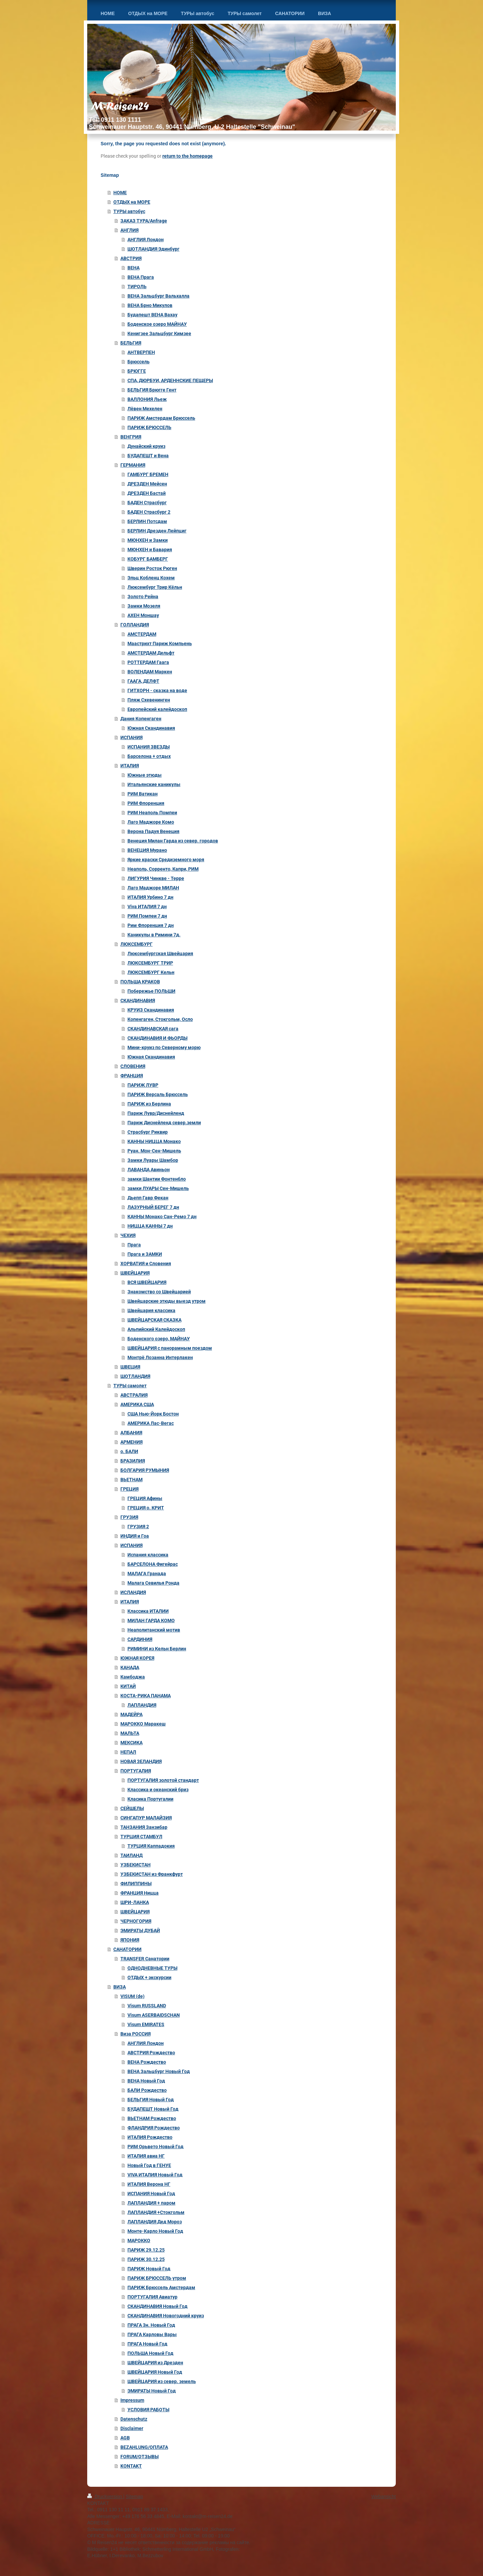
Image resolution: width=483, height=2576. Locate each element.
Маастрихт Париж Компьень (159, 643)
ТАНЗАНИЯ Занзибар (143, 1827)
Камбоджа (132, 1677)
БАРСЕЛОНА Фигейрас (152, 1564)
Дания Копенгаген (140, 718)
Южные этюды (144, 775)
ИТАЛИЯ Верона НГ (148, 2184)
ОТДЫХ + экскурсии (149, 1977)
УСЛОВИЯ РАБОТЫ (148, 2409)
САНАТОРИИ (127, 1949)
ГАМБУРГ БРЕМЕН (147, 474)
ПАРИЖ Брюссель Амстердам (161, 2287)
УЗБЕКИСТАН (135, 1864)
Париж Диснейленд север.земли (164, 1122)
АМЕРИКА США (137, 1404)
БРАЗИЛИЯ (132, 1460)
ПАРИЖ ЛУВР (142, 1085)
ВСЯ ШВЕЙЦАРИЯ (146, 1282)
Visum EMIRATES (145, 2024)
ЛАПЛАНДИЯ (141, 1705)
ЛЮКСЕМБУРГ (136, 944)
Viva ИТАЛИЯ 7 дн (147, 906)
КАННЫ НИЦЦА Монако (154, 1141)
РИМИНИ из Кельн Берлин (156, 1648)
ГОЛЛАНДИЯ (134, 624)
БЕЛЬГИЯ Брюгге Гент (151, 390)
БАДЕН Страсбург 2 (148, 512)
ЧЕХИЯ (128, 1235)
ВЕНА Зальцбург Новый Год (158, 2071)
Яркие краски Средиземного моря (165, 859)
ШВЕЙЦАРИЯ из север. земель (161, 2381)
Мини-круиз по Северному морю (164, 1047)
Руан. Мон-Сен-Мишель (154, 1150)
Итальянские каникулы (153, 784)
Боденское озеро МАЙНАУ (157, 324)
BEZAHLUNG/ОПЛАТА (144, 2447)
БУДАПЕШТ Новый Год (152, 2109)
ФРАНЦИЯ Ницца (139, 1893)
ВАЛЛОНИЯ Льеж (147, 399)
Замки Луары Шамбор (152, 1160)
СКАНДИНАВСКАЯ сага (152, 1028)
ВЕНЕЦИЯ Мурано (147, 850)
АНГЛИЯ (129, 230)
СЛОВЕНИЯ (132, 1066)
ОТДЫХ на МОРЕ (131, 202)
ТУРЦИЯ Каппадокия (151, 1846)
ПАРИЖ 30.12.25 (146, 2259)
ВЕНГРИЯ (130, 437)
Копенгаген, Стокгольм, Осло (160, 1019)
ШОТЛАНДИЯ (135, 1376)
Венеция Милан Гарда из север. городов (172, 840)
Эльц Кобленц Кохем (151, 577)
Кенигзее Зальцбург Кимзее (159, 333)
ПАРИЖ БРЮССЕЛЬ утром (156, 2278)
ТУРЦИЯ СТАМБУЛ (141, 1836)
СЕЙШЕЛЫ (132, 1808)
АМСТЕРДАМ (141, 634)
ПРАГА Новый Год (147, 2344)
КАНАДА (129, 1667)
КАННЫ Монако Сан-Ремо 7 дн (162, 1216)
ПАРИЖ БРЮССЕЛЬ (149, 427)
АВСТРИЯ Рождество (151, 2052)
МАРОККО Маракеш (143, 1724)
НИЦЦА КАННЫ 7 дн (150, 1226)
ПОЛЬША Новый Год (150, 2353)
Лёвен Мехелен (144, 408)
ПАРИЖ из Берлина (149, 1103)
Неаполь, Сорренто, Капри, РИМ (163, 869)
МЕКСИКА (131, 1742)
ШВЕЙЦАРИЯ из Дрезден (155, 2362)
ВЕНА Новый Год (146, 2080)
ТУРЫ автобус (129, 211)
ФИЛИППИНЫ (136, 1883)
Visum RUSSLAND (146, 2005)
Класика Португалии (150, 1799)
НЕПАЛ (128, 1752)
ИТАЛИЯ (129, 765)
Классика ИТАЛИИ (148, 1611)
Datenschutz (133, 2419)
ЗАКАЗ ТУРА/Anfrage (143, 220)
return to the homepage (187, 156)
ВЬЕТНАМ (131, 1479)
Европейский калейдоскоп (157, 709)
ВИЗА (119, 1987)
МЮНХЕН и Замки (147, 540)
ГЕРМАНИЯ (132, 465)
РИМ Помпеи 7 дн (147, 916)
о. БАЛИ (129, 1451)
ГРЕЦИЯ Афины (144, 1498)
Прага (134, 1244)
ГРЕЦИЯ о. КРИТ (145, 1507)
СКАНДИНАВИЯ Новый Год (157, 2306)
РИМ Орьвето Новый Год (155, 2146)
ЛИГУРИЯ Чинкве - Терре (155, 878)
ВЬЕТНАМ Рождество (151, 2118)
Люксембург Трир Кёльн (154, 587)
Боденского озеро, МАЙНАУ (158, 1338)
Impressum (132, 2400)
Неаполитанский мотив (153, 1630)
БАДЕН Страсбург (147, 502)
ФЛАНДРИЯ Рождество (153, 2127)
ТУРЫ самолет (130, 1385)
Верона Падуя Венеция (153, 831)
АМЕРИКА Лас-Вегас (150, 1423)
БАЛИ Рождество (147, 2090)
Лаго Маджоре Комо (150, 822)
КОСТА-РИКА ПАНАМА (145, 1695)
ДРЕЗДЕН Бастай (146, 493)
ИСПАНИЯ (131, 737)
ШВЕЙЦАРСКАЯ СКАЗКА (154, 1320)
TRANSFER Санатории (144, 1958)
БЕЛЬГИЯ (130, 343)
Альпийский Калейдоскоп (156, 1329)
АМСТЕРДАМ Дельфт (150, 653)
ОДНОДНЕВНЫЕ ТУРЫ (152, 1968)
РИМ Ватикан (142, 793)
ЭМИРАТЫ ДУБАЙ (140, 1930)
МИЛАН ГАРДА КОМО (151, 1620)
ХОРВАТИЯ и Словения (145, 1263)
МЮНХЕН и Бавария (149, 549)
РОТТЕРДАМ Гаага (148, 662)
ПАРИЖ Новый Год (148, 2268)
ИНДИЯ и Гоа (134, 1536)
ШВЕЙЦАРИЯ (135, 1273)
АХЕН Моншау (143, 615)
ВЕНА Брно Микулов (149, 305)
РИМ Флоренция (145, 803)
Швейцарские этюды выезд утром (166, 1301)
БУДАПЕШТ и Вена (148, 455)
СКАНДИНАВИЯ (137, 1000)
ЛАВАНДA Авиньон (148, 1169)
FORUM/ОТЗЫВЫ (139, 2456)
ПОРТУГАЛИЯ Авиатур (152, 2297)
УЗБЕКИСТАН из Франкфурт (151, 1874)
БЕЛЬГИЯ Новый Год (150, 2099)
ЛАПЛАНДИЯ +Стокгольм (155, 2212)
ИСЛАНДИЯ (133, 1592)
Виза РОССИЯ (135, 2034)
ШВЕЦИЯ (130, 1367)
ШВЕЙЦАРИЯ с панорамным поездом (169, 1348)
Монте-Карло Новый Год (155, 2231)
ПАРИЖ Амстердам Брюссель (161, 418)
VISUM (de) (132, 1996)
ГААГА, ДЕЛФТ (143, 681)
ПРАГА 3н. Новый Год (151, 2325)
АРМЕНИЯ (131, 1442)
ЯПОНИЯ (129, 1940)
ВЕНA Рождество (146, 2062)
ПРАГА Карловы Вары (152, 2334)
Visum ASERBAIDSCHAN (153, 2015)
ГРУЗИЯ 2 (138, 1526)
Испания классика (147, 1554)
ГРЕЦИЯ (129, 1489)
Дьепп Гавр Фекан (147, 1197)
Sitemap (134, 2496)
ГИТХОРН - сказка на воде (157, 690)
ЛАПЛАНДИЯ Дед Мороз (154, 2221)
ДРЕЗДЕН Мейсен (147, 483)
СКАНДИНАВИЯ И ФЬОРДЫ (157, 1038)
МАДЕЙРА (131, 1714)
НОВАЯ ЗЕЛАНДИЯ (141, 1761)
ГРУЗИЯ (129, 1517)
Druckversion (105, 2496)
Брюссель (138, 361)
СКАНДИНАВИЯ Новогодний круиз (165, 2315)
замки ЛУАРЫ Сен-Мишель (158, 1188)
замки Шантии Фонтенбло (156, 1179)
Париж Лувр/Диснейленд (155, 1113)
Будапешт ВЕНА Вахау (152, 314)
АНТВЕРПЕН (141, 352)
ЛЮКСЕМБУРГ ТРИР (150, 963)
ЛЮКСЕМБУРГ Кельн (150, 972)
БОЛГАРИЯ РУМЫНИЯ (144, 1470)
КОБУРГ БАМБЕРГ (147, 559)
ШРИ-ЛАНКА (134, 1902)
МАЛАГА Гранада (146, 1573)
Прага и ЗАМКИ (144, 1254)
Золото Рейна (142, 596)
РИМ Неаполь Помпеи (152, 812)
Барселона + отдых (149, 756)
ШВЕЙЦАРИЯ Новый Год (154, 2372)
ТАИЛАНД (131, 1855)
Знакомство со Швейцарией (159, 1291)
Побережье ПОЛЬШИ (151, 991)
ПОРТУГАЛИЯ (135, 1770)
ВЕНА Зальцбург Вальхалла (158, 296)
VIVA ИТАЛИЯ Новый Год (154, 2174)
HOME (120, 192)
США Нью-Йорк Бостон (153, 1413)
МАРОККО (138, 2240)
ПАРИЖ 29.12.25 (146, 2250)
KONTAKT (131, 2466)
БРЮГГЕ (136, 371)
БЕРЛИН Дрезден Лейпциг (156, 530)
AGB (125, 2437)
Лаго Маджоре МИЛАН (153, 887)
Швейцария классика (151, 1310)
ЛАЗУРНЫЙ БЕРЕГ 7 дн (153, 1207)
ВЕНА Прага (140, 277)
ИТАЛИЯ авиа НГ (146, 2156)
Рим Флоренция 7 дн (150, 925)
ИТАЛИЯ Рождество (149, 2137)
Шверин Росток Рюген (152, 568)
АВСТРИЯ (131, 258)
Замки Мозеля (143, 606)
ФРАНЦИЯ (131, 1075)
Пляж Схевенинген (148, 700)
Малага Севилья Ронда (153, 1583)
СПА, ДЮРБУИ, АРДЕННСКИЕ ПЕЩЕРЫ (170, 380)
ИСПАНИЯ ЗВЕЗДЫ (148, 747)
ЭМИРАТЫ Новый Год (151, 2390)
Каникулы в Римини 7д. (153, 934)
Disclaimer (131, 2428)
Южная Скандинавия (151, 728)
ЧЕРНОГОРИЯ (135, 1921)
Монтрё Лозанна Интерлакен (160, 1357)
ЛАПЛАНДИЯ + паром (151, 2203)
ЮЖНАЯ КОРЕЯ (137, 1658)
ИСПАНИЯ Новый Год (151, 2193)
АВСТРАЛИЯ (134, 1395)
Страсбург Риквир (147, 1132)
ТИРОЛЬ (137, 286)
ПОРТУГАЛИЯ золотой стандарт (163, 1780)
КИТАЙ (128, 1686)
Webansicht (383, 2496)
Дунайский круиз (146, 446)
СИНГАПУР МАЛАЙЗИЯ (146, 1817)
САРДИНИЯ (139, 1639)
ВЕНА (133, 267)
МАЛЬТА (129, 1733)
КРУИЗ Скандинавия (150, 1010)
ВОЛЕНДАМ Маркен (149, 671)
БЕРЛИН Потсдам (147, 521)
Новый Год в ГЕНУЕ (149, 2165)
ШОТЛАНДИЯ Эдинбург (153, 249)
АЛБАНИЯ (131, 1432)
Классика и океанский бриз (158, 1789)
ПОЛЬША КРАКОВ (140, 981)
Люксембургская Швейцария (160, 953)
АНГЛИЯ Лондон (145, 239)
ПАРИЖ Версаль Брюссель (157, 1094)
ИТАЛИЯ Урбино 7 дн (150, 897)
